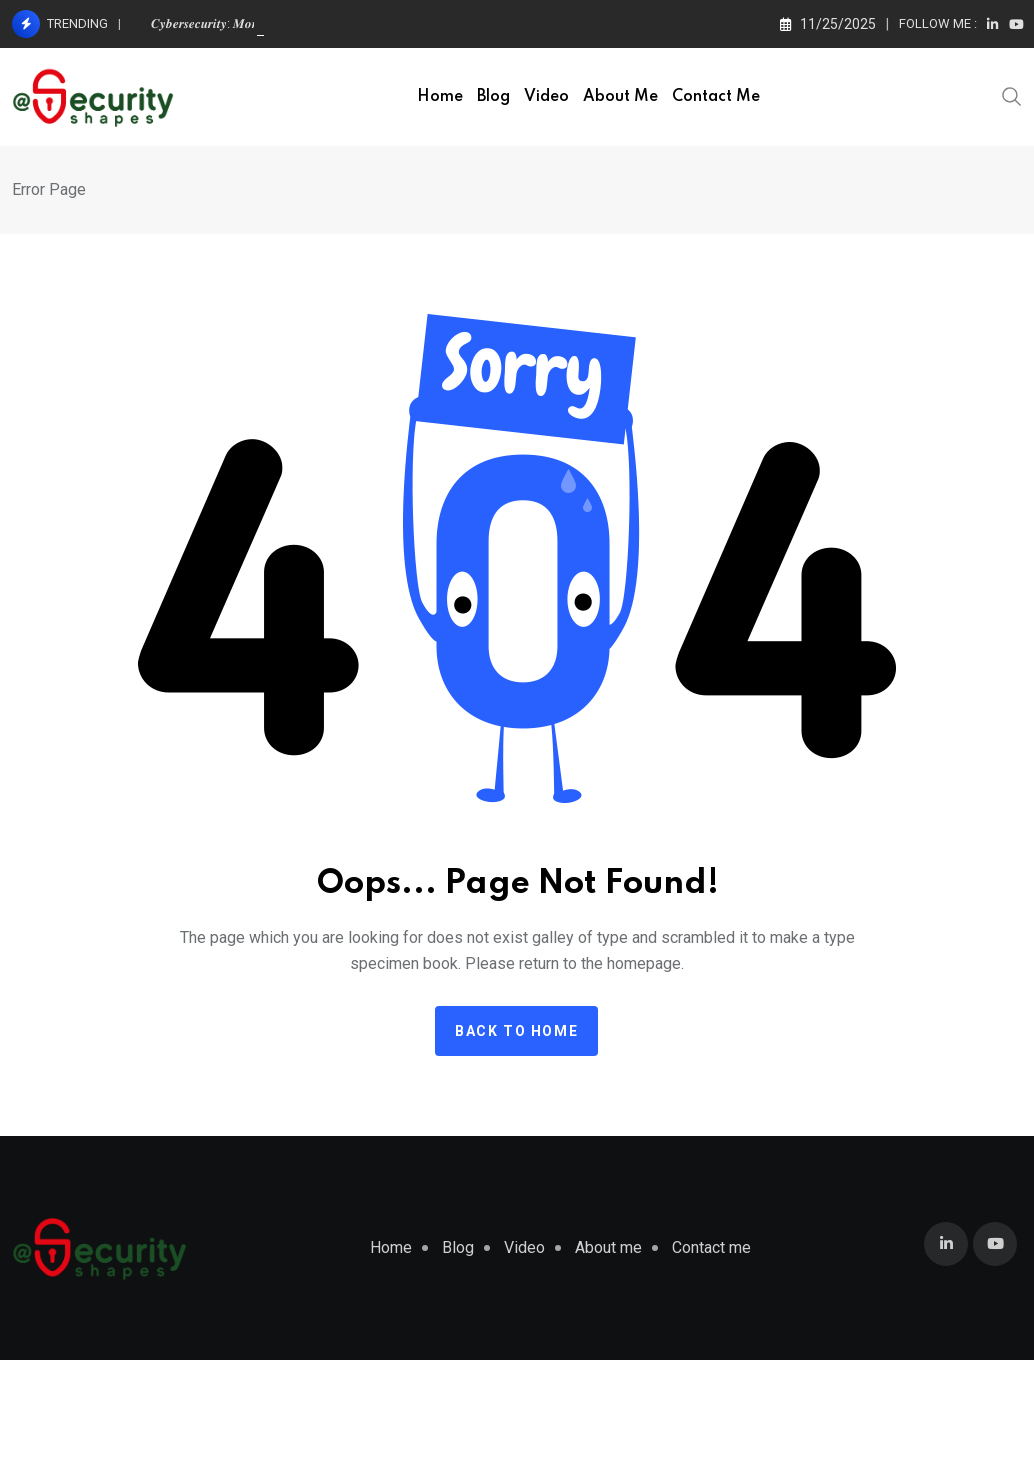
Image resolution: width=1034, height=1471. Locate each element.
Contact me (716, 97)
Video (546, 97)
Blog (493, 97)
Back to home (516, 1031)
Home (440, 97)
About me (620, 97)
